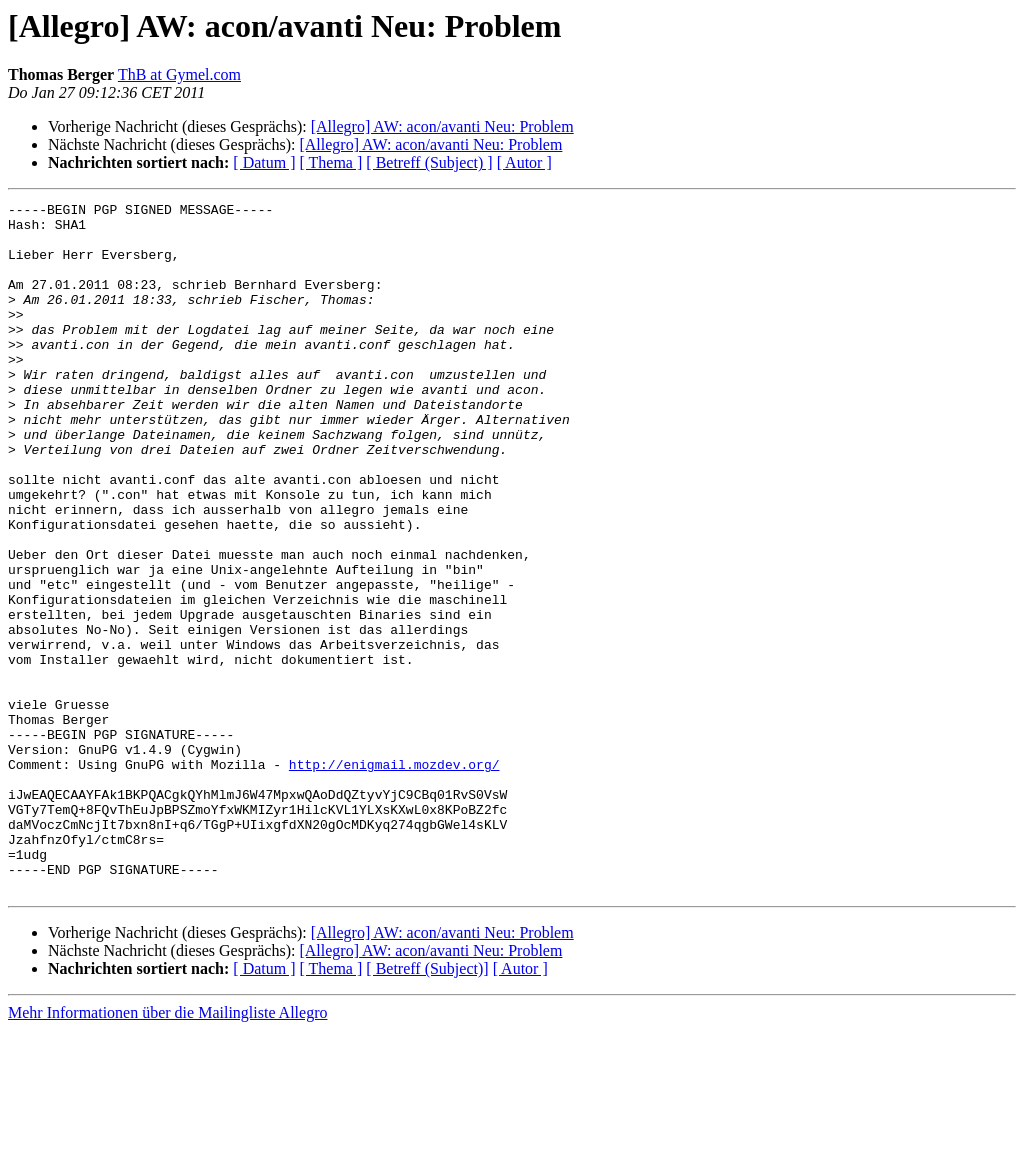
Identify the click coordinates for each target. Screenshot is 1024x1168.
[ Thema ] (331, 162)
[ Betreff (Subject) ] (429, 162)
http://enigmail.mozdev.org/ (394, 878)
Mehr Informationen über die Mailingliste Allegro (167, 1150)
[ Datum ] (264, 162)
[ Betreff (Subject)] (427, 1106)
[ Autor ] (524, 162)
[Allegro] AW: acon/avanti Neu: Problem (442, 126)
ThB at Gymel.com (179, 74)
